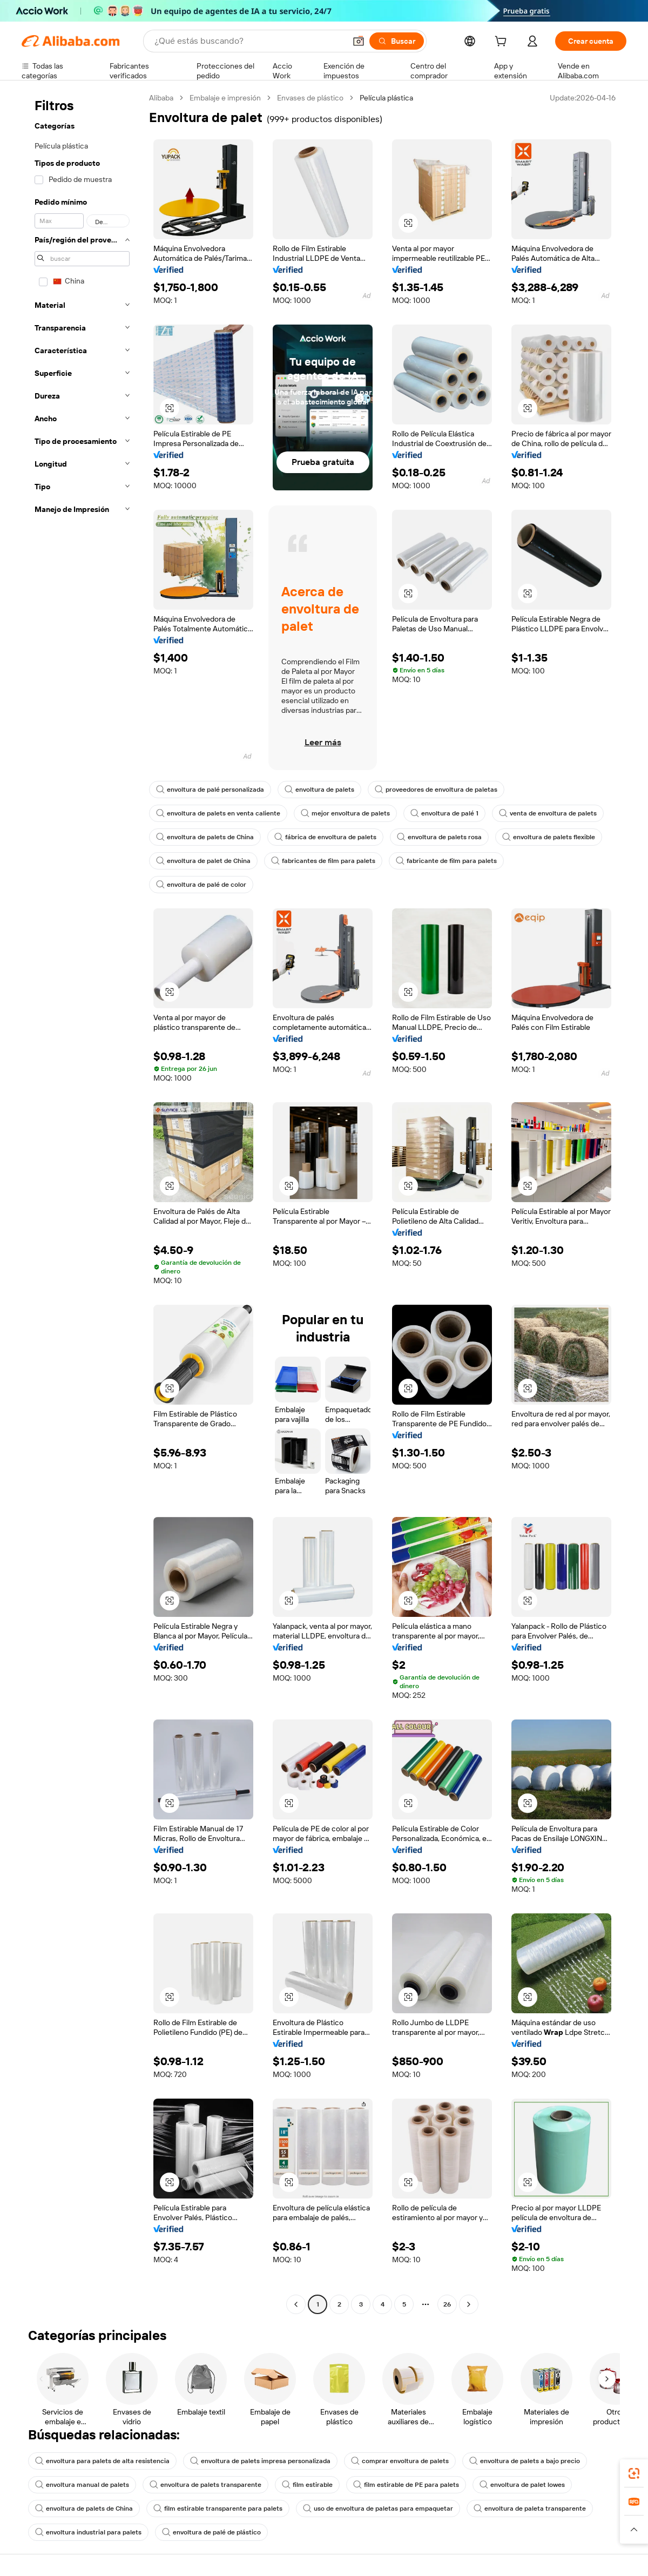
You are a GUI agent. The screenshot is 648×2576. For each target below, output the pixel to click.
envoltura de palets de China (205, 837)
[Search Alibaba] (248, 41)
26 (447, 2304)
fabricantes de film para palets (323, 861)
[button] (358, 41)
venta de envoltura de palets (548, 813)
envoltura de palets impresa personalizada (260, 2461)
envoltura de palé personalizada (210, 789)
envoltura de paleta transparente (530, 2508)
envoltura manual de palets (82, 2484)
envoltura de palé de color (201, 884)
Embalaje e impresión (225, 97)
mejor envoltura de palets (345, 813)
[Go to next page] (468, 2304)
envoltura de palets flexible (548, 837)
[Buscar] (396, 41)
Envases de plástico (310, 97)
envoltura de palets (319, 789)
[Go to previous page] (296, 2304)
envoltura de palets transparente (205, 2484)
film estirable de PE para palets (406, 2484)
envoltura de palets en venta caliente (218, 813)
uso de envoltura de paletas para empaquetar (378, 2508)
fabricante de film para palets (446, 861)
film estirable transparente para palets (217, 2508)
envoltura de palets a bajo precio (524, 2461)
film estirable (307, 2484)
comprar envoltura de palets (400, 2461)
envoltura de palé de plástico (211, 2532)
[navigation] (82, 1202)
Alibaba (161, 97)
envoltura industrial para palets (88, 2532)
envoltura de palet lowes (522, 2484)
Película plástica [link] (386, 97)
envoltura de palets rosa (439, 837)
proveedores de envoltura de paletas (436, 789)
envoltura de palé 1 (444, 813)
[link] (634, 2473)
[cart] (503, 42)
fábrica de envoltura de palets (325, 837)
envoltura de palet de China (203, 861)
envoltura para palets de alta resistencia (102, 2461)
